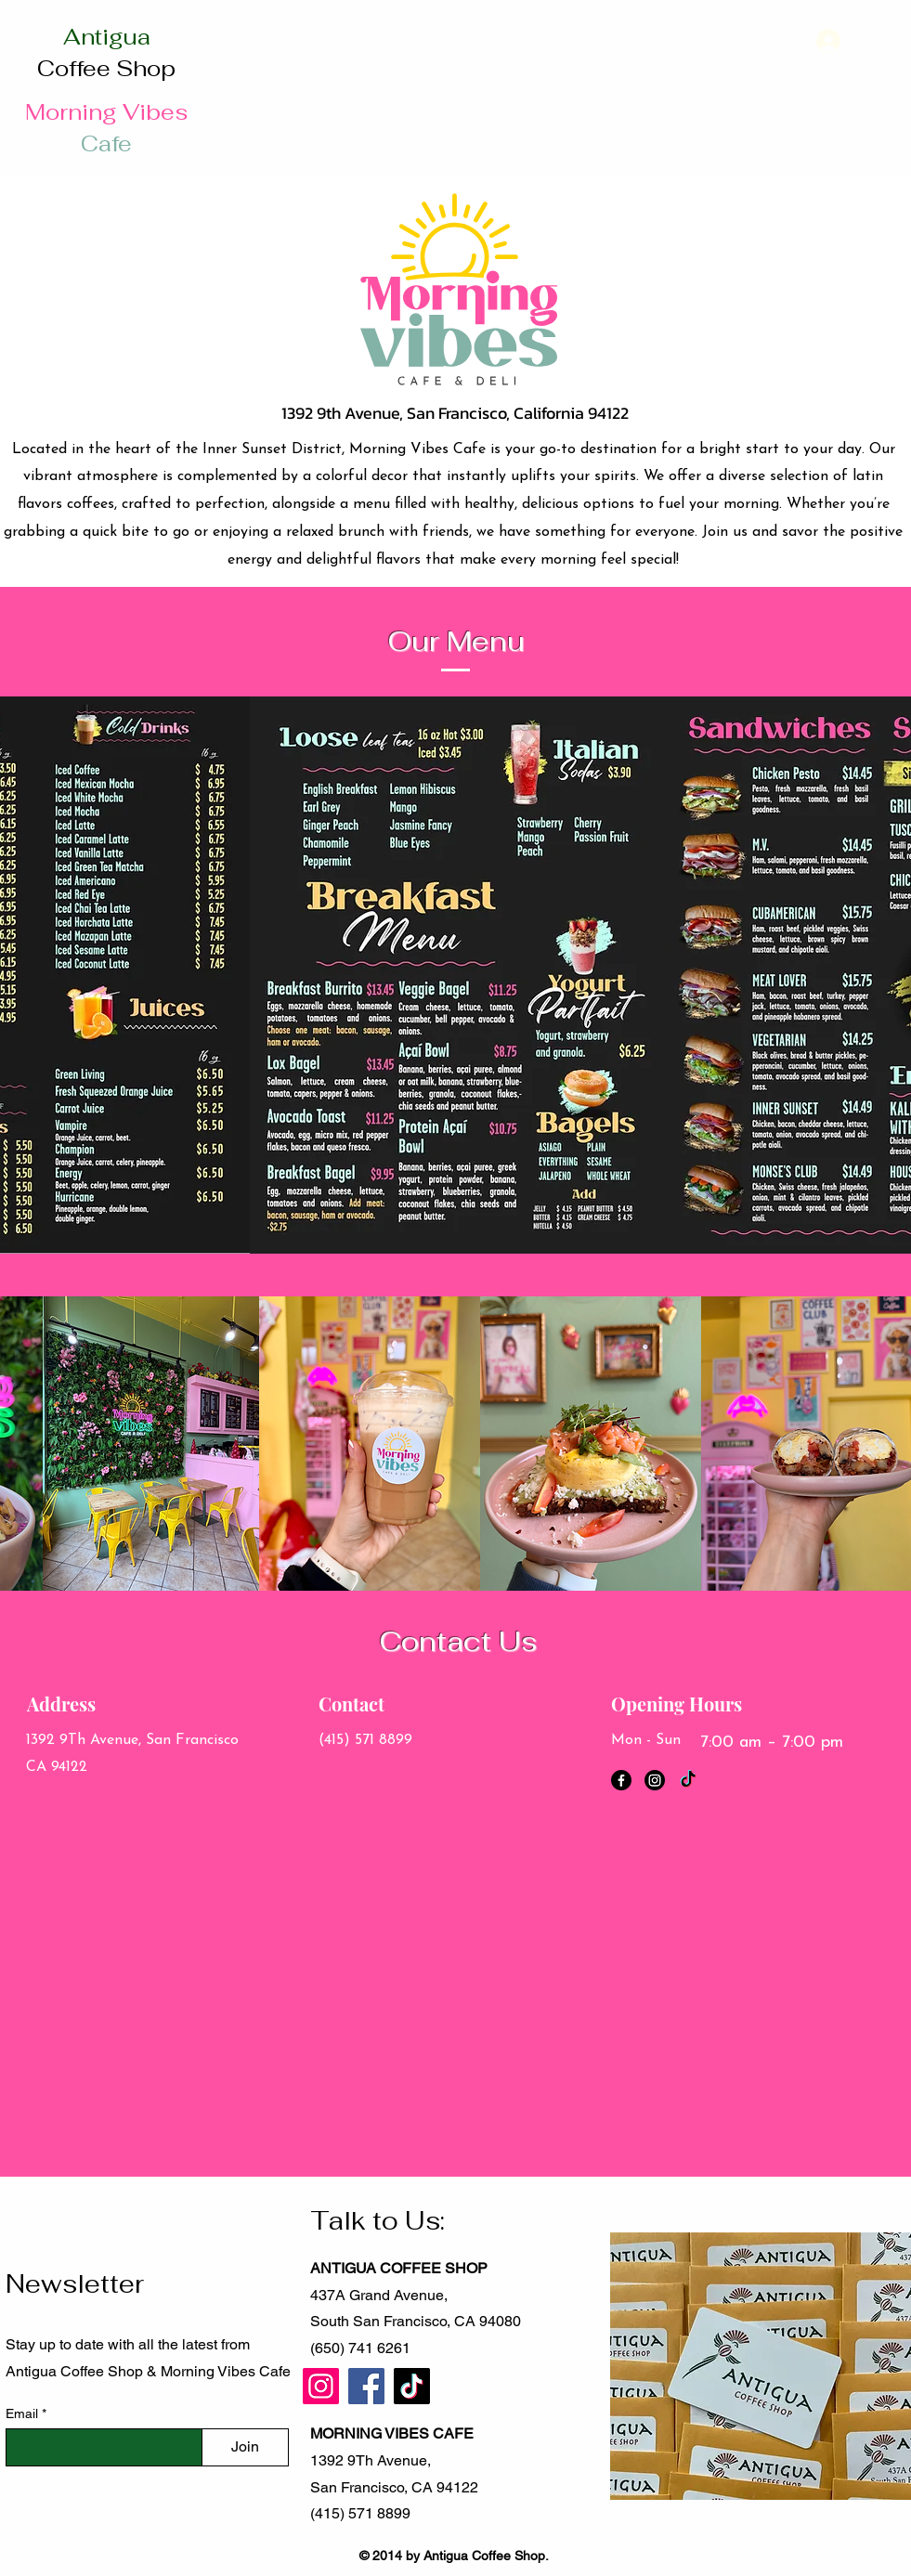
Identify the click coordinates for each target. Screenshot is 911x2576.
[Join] (245, 2447)
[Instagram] (654, 1780)
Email (24, 2413)
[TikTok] (688, 1780)
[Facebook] (621, 1780)
